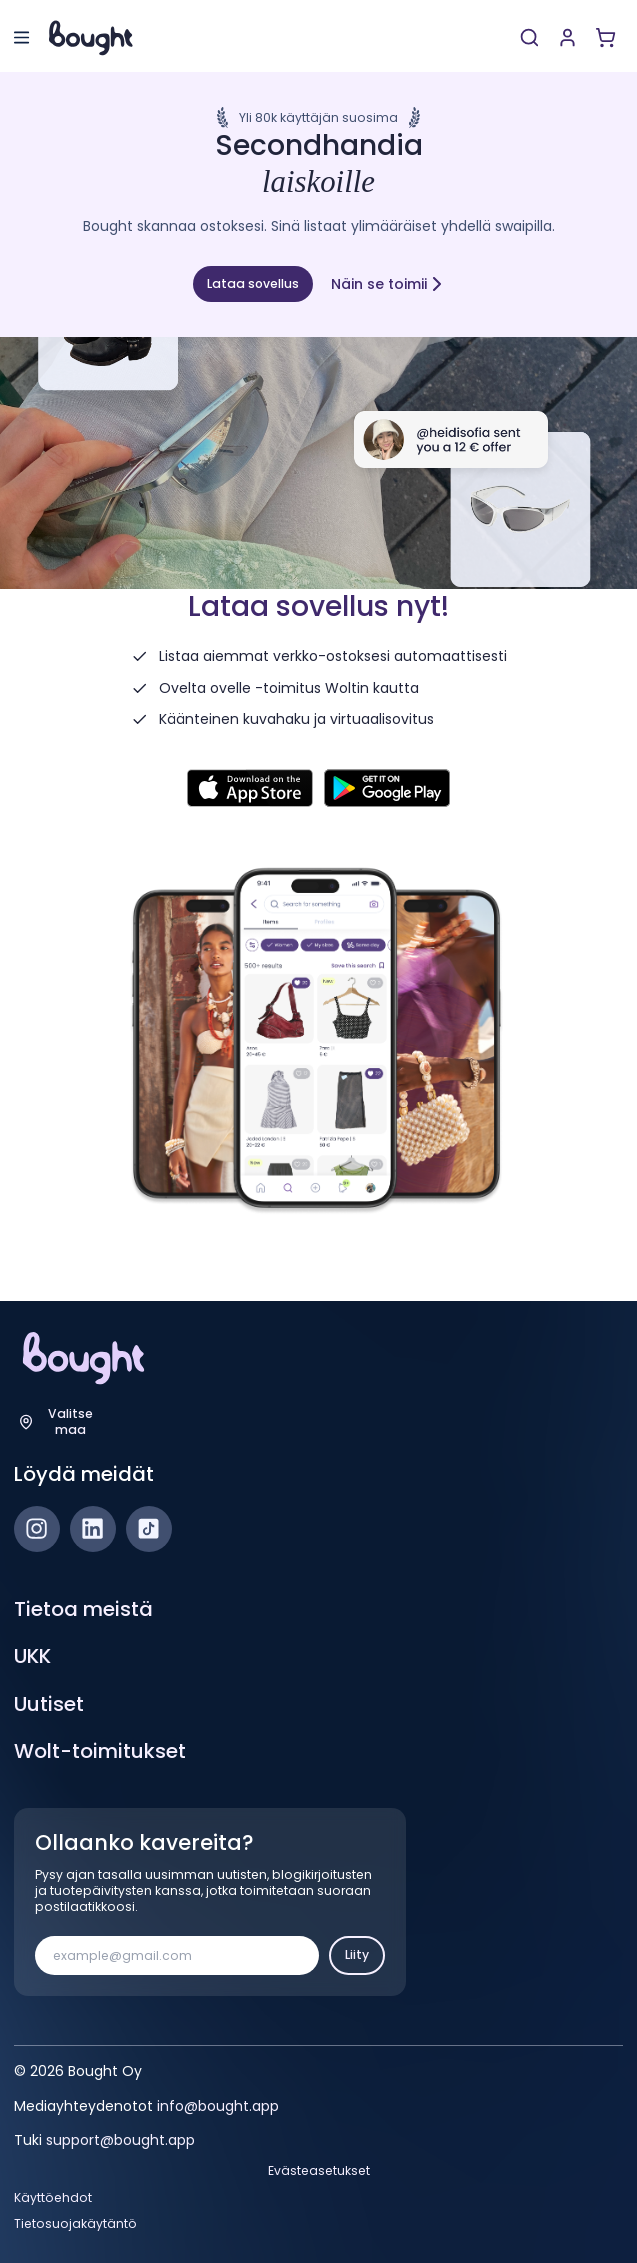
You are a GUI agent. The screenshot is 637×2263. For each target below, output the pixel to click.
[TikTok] (149, 1529)
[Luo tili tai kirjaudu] (567, 37)
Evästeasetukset (319, 2171)
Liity (357, 1954)
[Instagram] (37, 1529)
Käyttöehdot (53, 2198)
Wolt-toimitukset (100, 1751)
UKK (32, 1656)
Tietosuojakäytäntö (75, 2224)
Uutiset (49, 1704)
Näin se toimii (388, 284)
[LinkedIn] (93, 1529)
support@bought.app (120, 2140)
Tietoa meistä (83, 1609)
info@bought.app (218, 2106)
